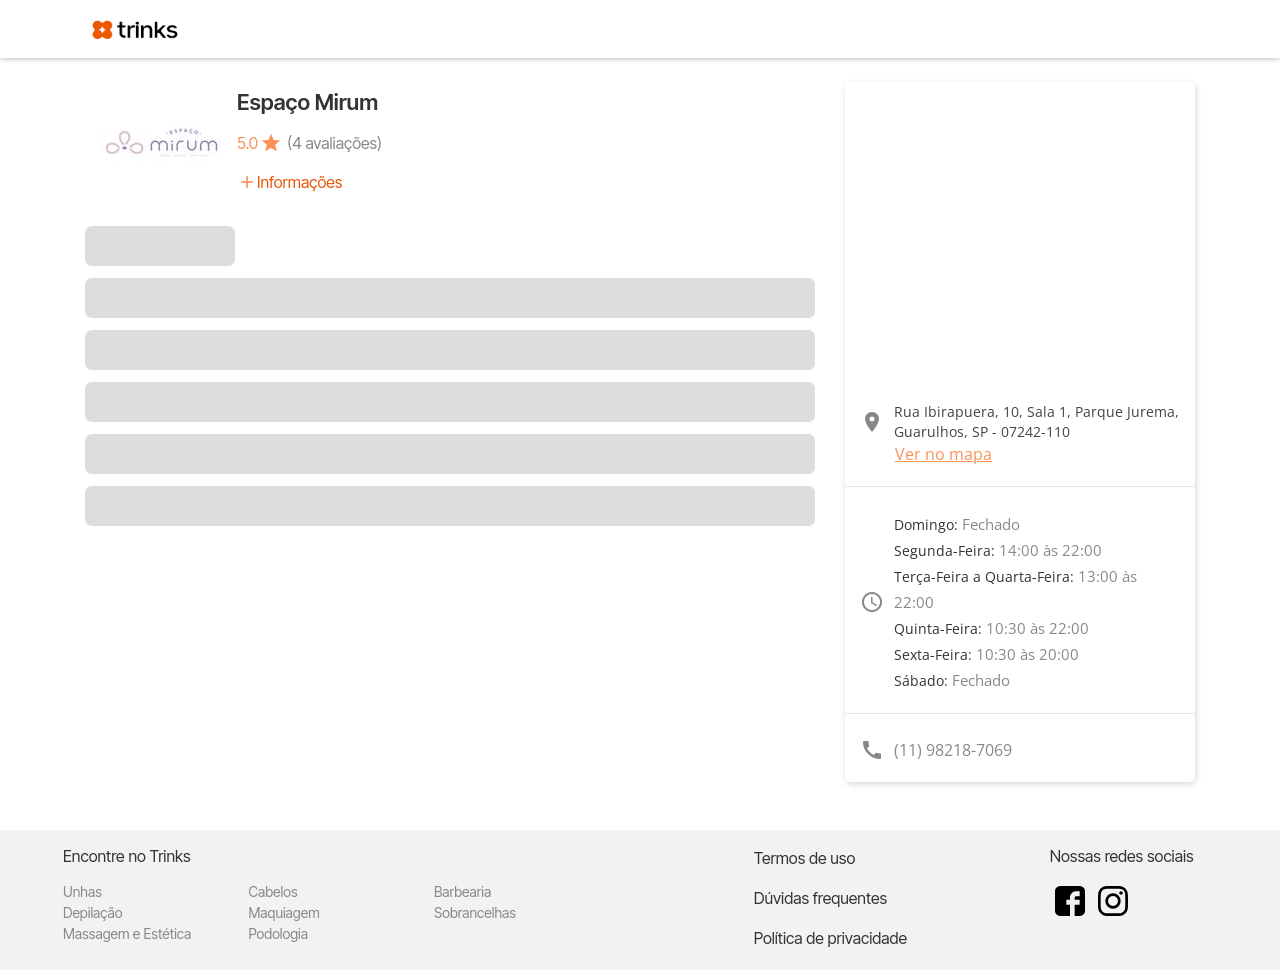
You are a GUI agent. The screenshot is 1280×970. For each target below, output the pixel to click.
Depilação (92, 912)
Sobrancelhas (475, 912)
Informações (299, 182)
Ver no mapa (943, 454)
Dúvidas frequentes (820, 898)
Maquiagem (283, 912)
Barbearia (462, 891)
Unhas (82, 891)
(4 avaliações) (334, 143)
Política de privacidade (830, 938)
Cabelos (272, 891)
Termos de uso (805, 858)
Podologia (278, 933)
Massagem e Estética (127, 933)
